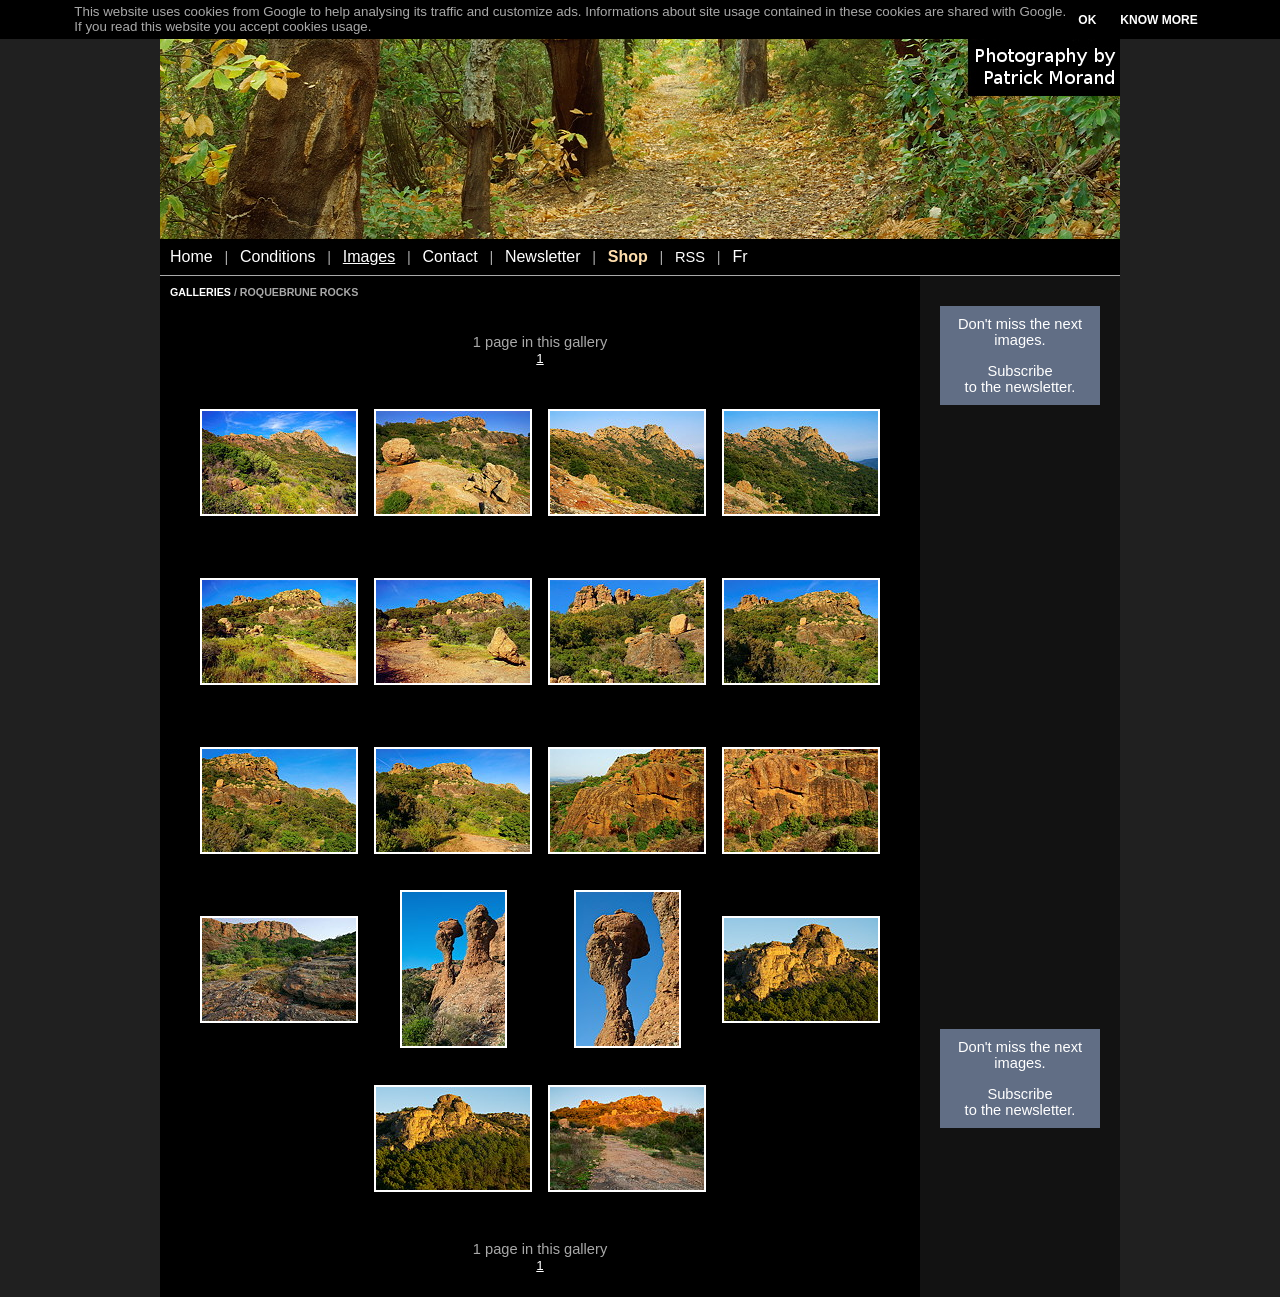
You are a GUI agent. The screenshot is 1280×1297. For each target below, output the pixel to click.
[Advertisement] (1020, 723)
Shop (628, 256)
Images (369, 256)
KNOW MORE (1158, 20)
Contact (450, 256)
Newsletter (543, 256)
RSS (690, 257)
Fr (739, 256)
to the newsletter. (1020, 387)
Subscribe (1019, 371)
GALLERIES (200, 292)
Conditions (278, 256)
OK (1087, 20)
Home (191, 256)
